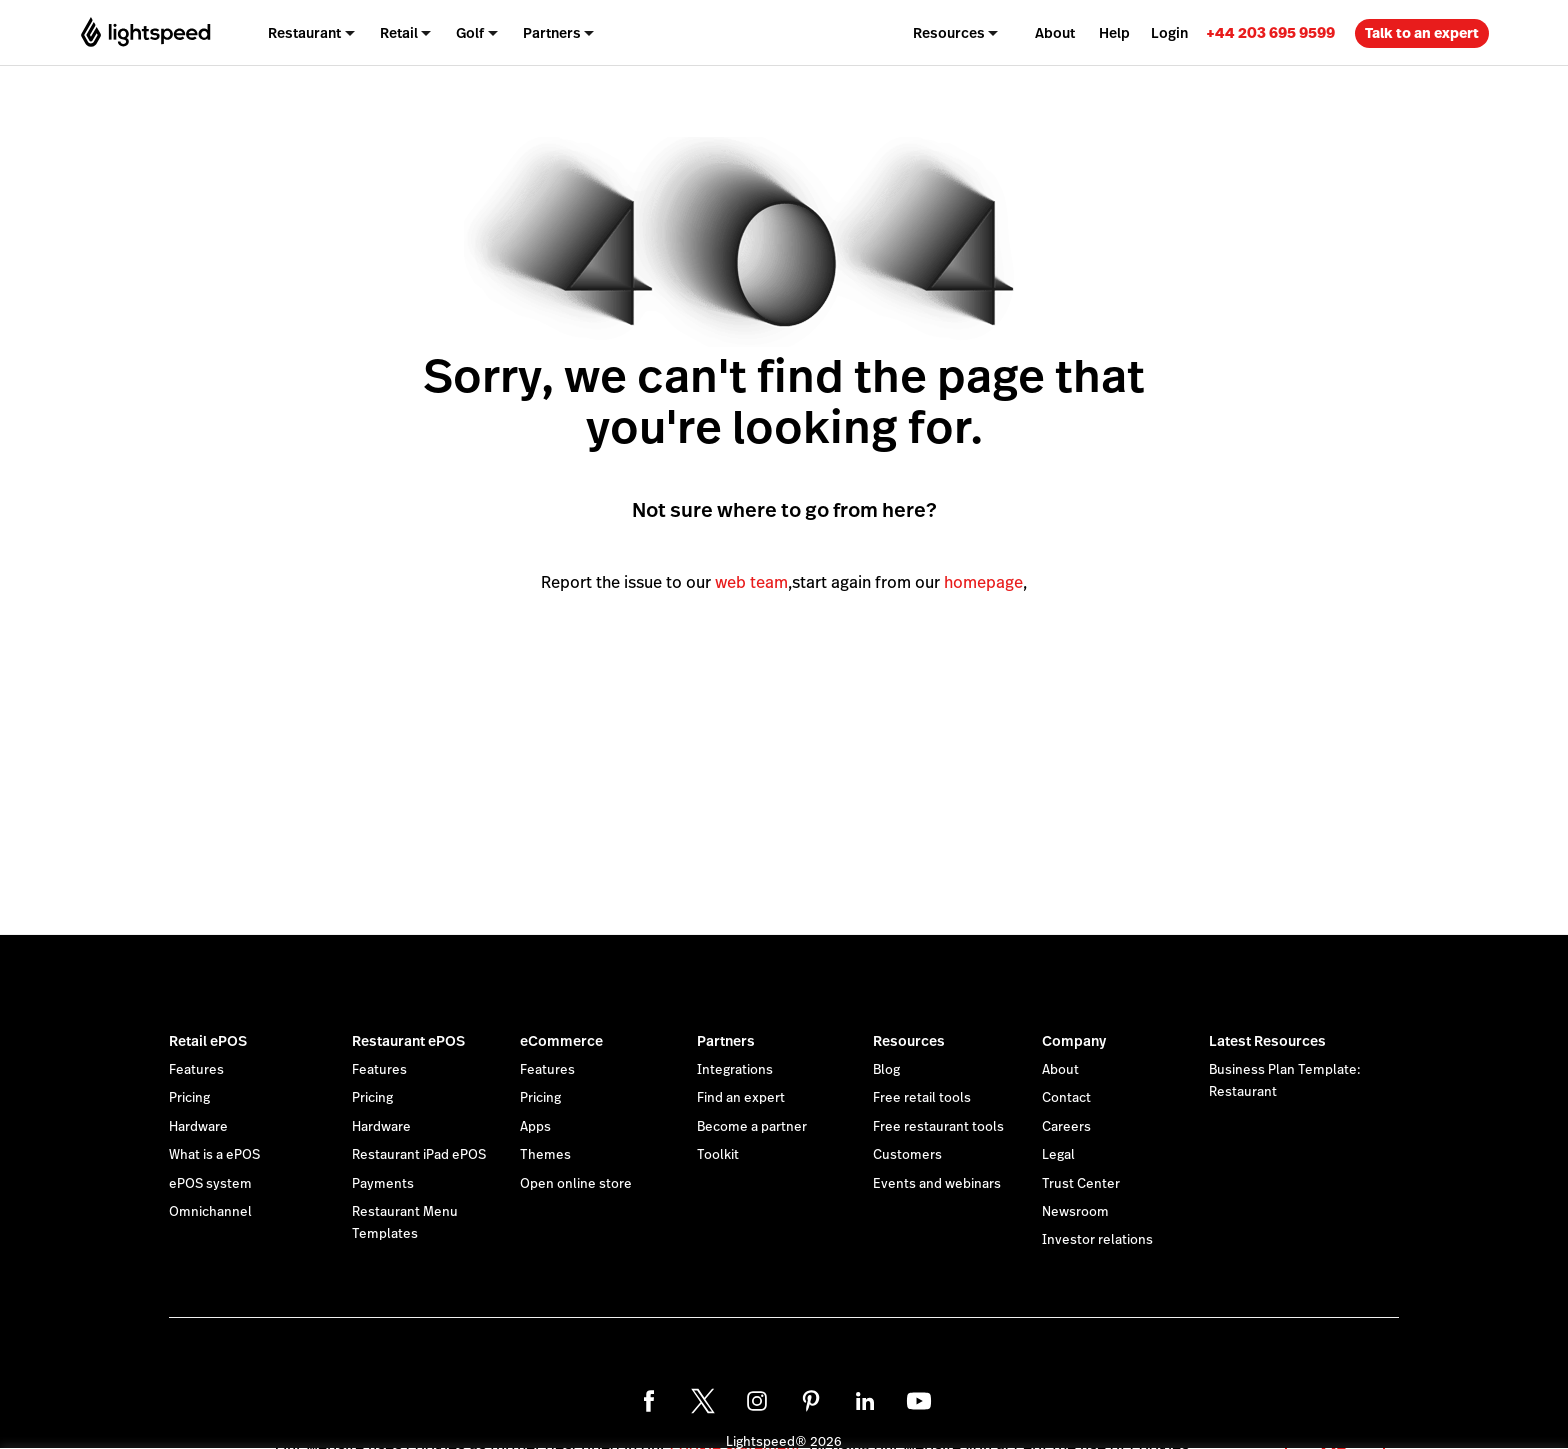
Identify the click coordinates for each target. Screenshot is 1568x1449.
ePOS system (210, 1184)
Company (1074, 1041)
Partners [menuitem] (552, 33)
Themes (545, 1155)
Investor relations (1097, 1240)
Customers (907, 1155)
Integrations (735, 1070)
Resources (909, 1041)
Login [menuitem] (1169, 33)
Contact (1066, 1098)
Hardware (198, 1127)
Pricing (189, 1098)
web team (751, 582)
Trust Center (1081, 1184)
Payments (383, 1184)
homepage (983, 582)
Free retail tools (922, 1098)
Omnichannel (210, 1212)
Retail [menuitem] (399, 33)
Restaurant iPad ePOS (419, 1155)
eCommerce (561, 1041)
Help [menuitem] (1114, 33)
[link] (1270, 32)
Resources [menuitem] (949, 33)
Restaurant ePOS (408, 1041)
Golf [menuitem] (470, 33)
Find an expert (741, 1098)
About (1060, 1070)
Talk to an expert (1422, 33)
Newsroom (1075, 1212)
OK (1335, 1422)
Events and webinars (937, 1184)
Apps (535, 1127)
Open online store (576, 1184)
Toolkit (718, 1155)
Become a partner (752, 1127)
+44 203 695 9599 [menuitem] (1270, 32)
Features (196, 1070)
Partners (726, 1041)
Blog (886, 1070)
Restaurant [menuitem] (304, 33)
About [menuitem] (1055, 33)
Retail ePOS (208, 1041)
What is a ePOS (214, 1155)
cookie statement (735, 1422)
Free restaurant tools (938, 1127)
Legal (1058, 1155)
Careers (1066, 1127)
